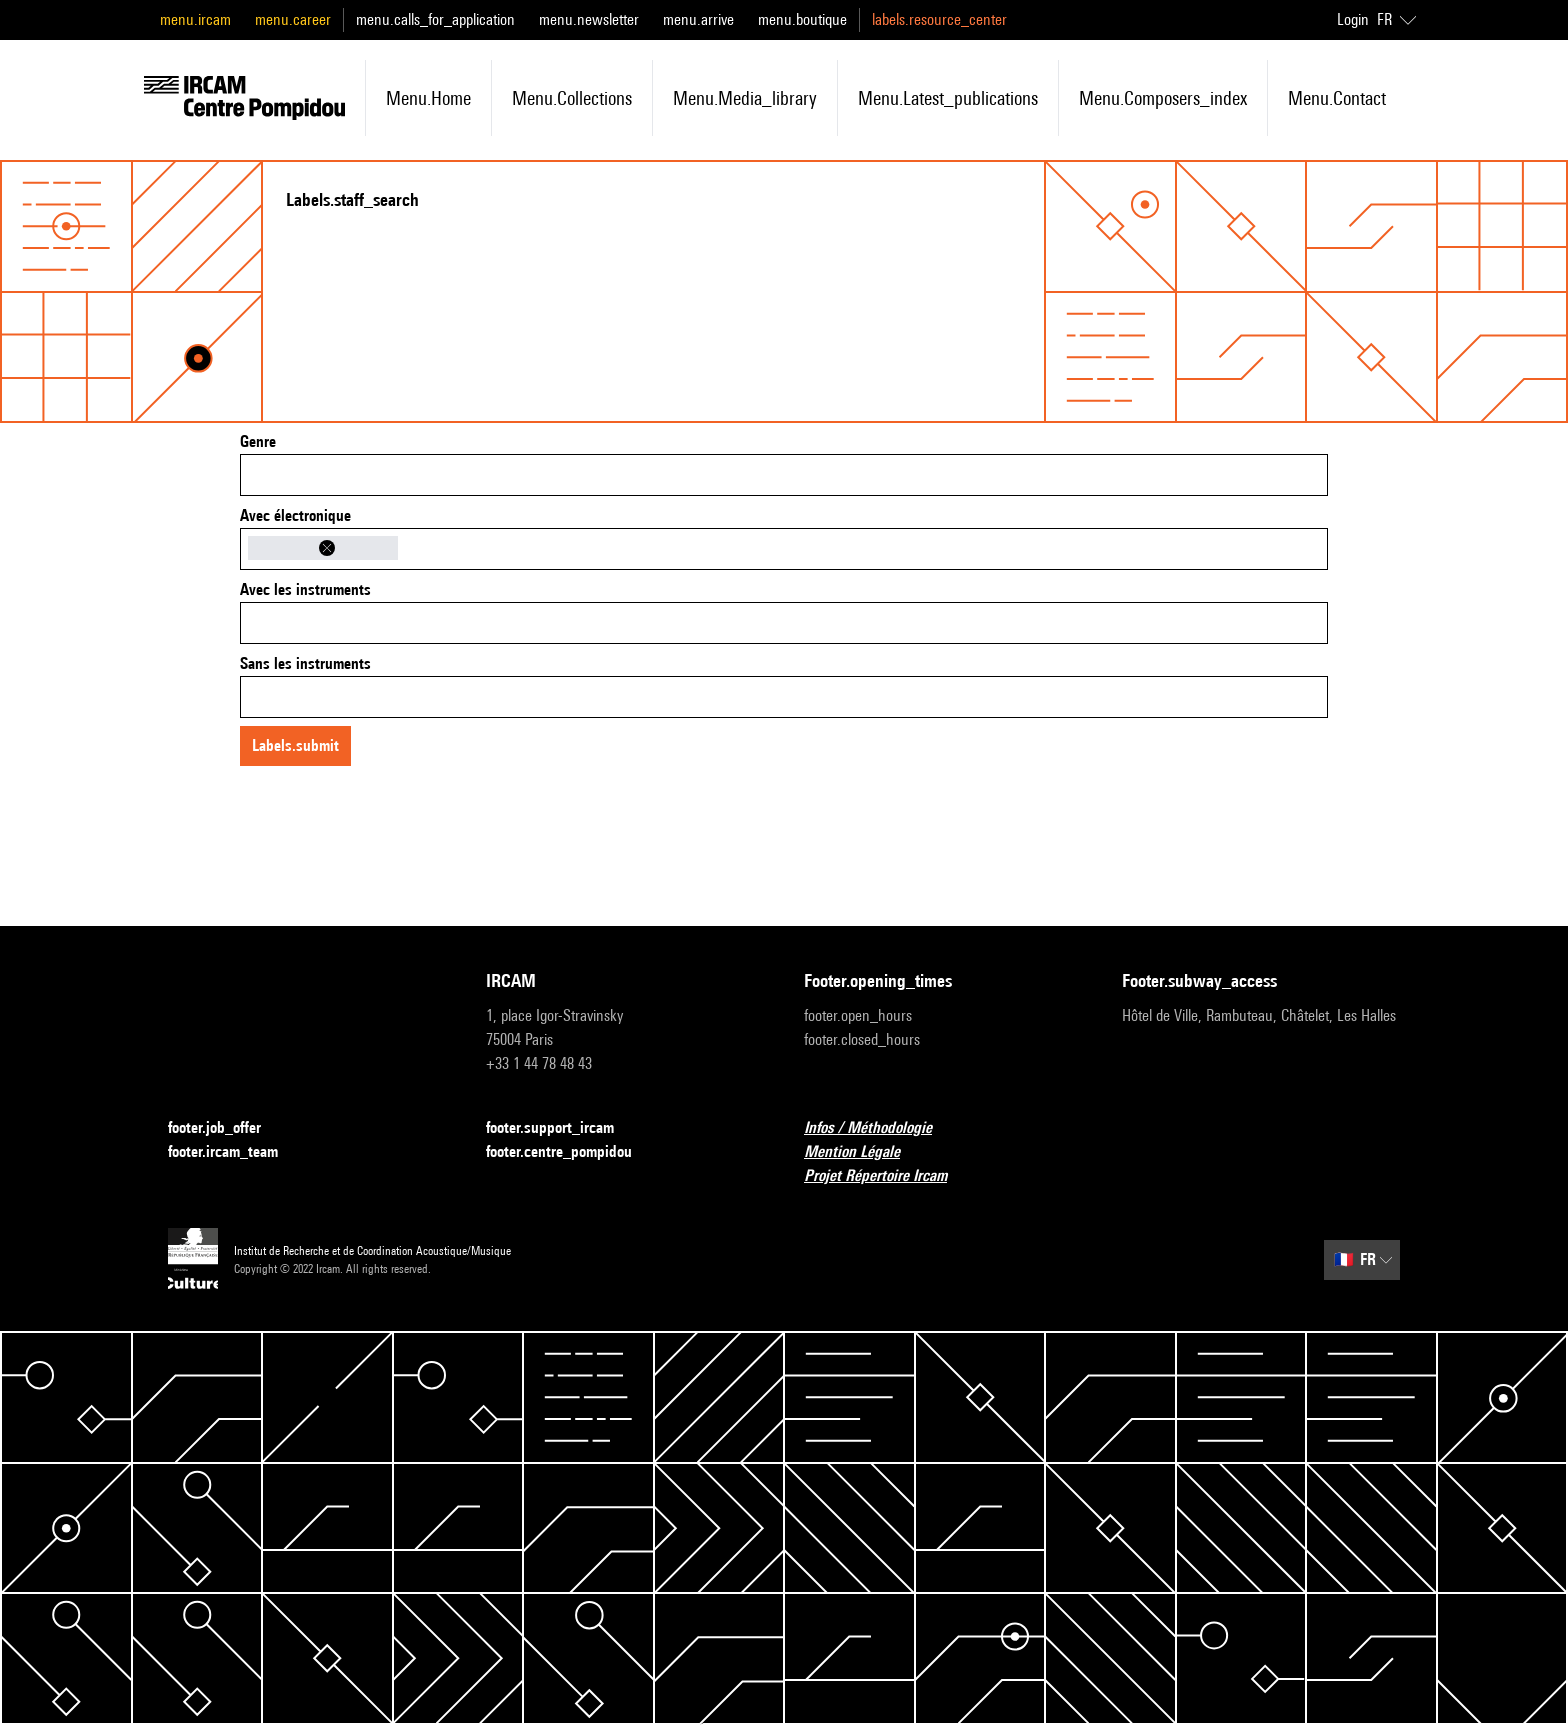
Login (1353, 19)
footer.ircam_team (235, 1152)
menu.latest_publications (948, 98)
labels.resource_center (939, 19)
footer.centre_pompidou (571, 1152)
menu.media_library (745, 98)
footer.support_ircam (562, 1128)
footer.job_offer (226, 1128)
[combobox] (784, 475)
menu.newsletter (589, 19)
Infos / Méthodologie (880, 1128)
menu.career (293, 19)
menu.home (428, 98)
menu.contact (1337, 98)
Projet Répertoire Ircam (887, 1176)
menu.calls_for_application (435, 19)
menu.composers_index (1163, 98)
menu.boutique (802, 19)
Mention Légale (864, 1152)
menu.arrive (698, 19)
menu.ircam (195, 19)
